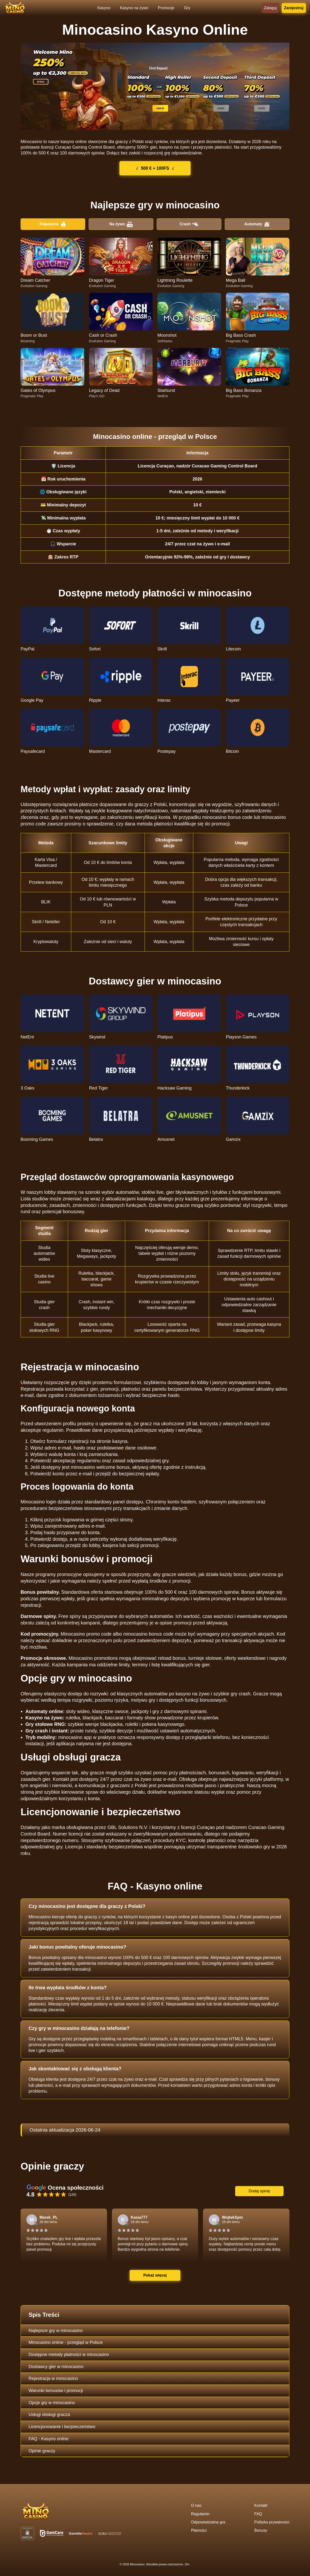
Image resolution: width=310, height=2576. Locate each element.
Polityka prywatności (271, 2522)
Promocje (166, 8)
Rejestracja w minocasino (53, 2378)
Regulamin (200, 2514)
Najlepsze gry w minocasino (56, 2330)
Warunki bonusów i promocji (56, 2390)
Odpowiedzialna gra (208, 2522)
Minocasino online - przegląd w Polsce (66, 2342)
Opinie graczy (42, 2450)
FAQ (258, 2514)
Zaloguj (270, 8)
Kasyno (103, 8)
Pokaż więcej (155, 2275)
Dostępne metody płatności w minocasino (69, 2354)
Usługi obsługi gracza (49, 2414)
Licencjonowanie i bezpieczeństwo (62, 2426)
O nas (196, 2505)
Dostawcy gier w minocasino (56, 2366)
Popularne (52, 224)
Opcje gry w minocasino (52, 2402)
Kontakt (260, 2505)
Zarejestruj (294, 8)
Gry (187, 8)
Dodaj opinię (259, 2191)
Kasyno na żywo (134, 8)
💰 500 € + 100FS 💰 (155, 168)
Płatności (199, 2530)
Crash (189, 224)
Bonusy (260, 2530)
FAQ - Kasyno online (49, 2438)
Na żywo (120, 224)
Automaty (257, 224)
